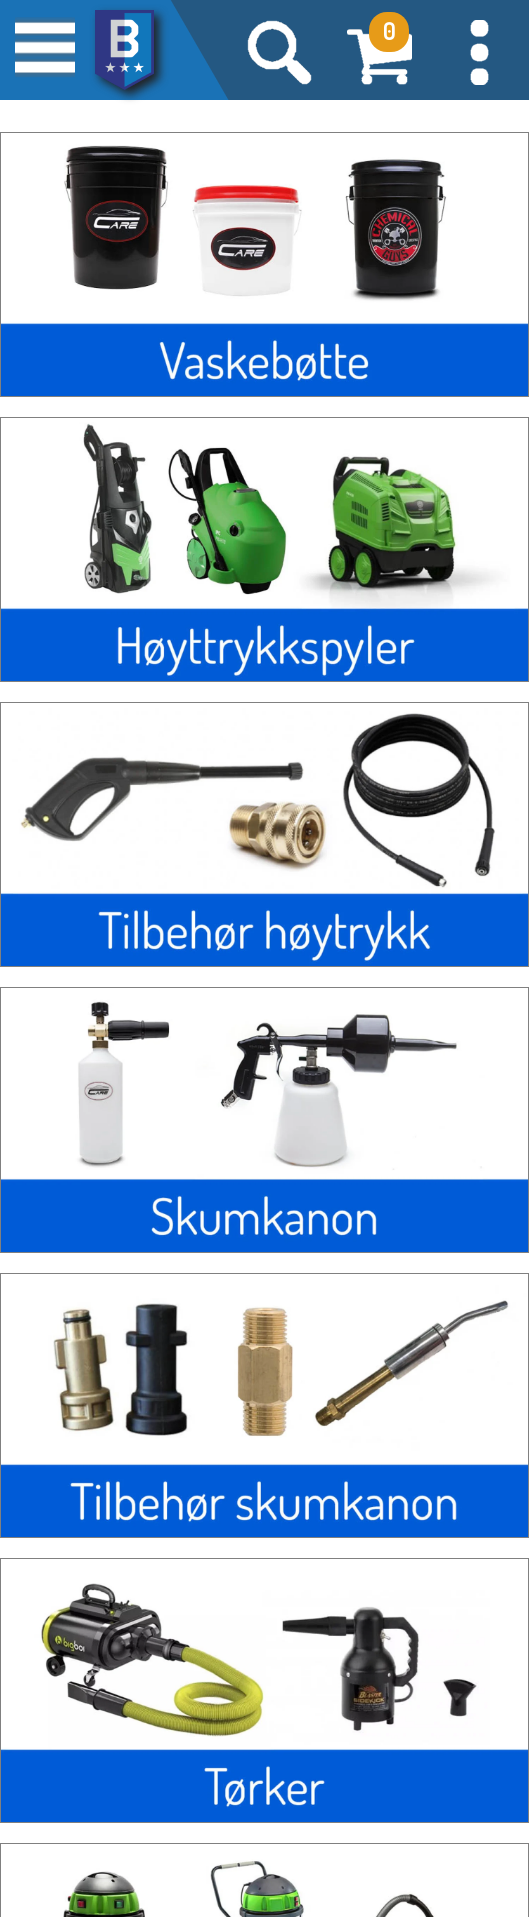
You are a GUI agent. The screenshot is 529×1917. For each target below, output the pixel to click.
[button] (479, 50)
